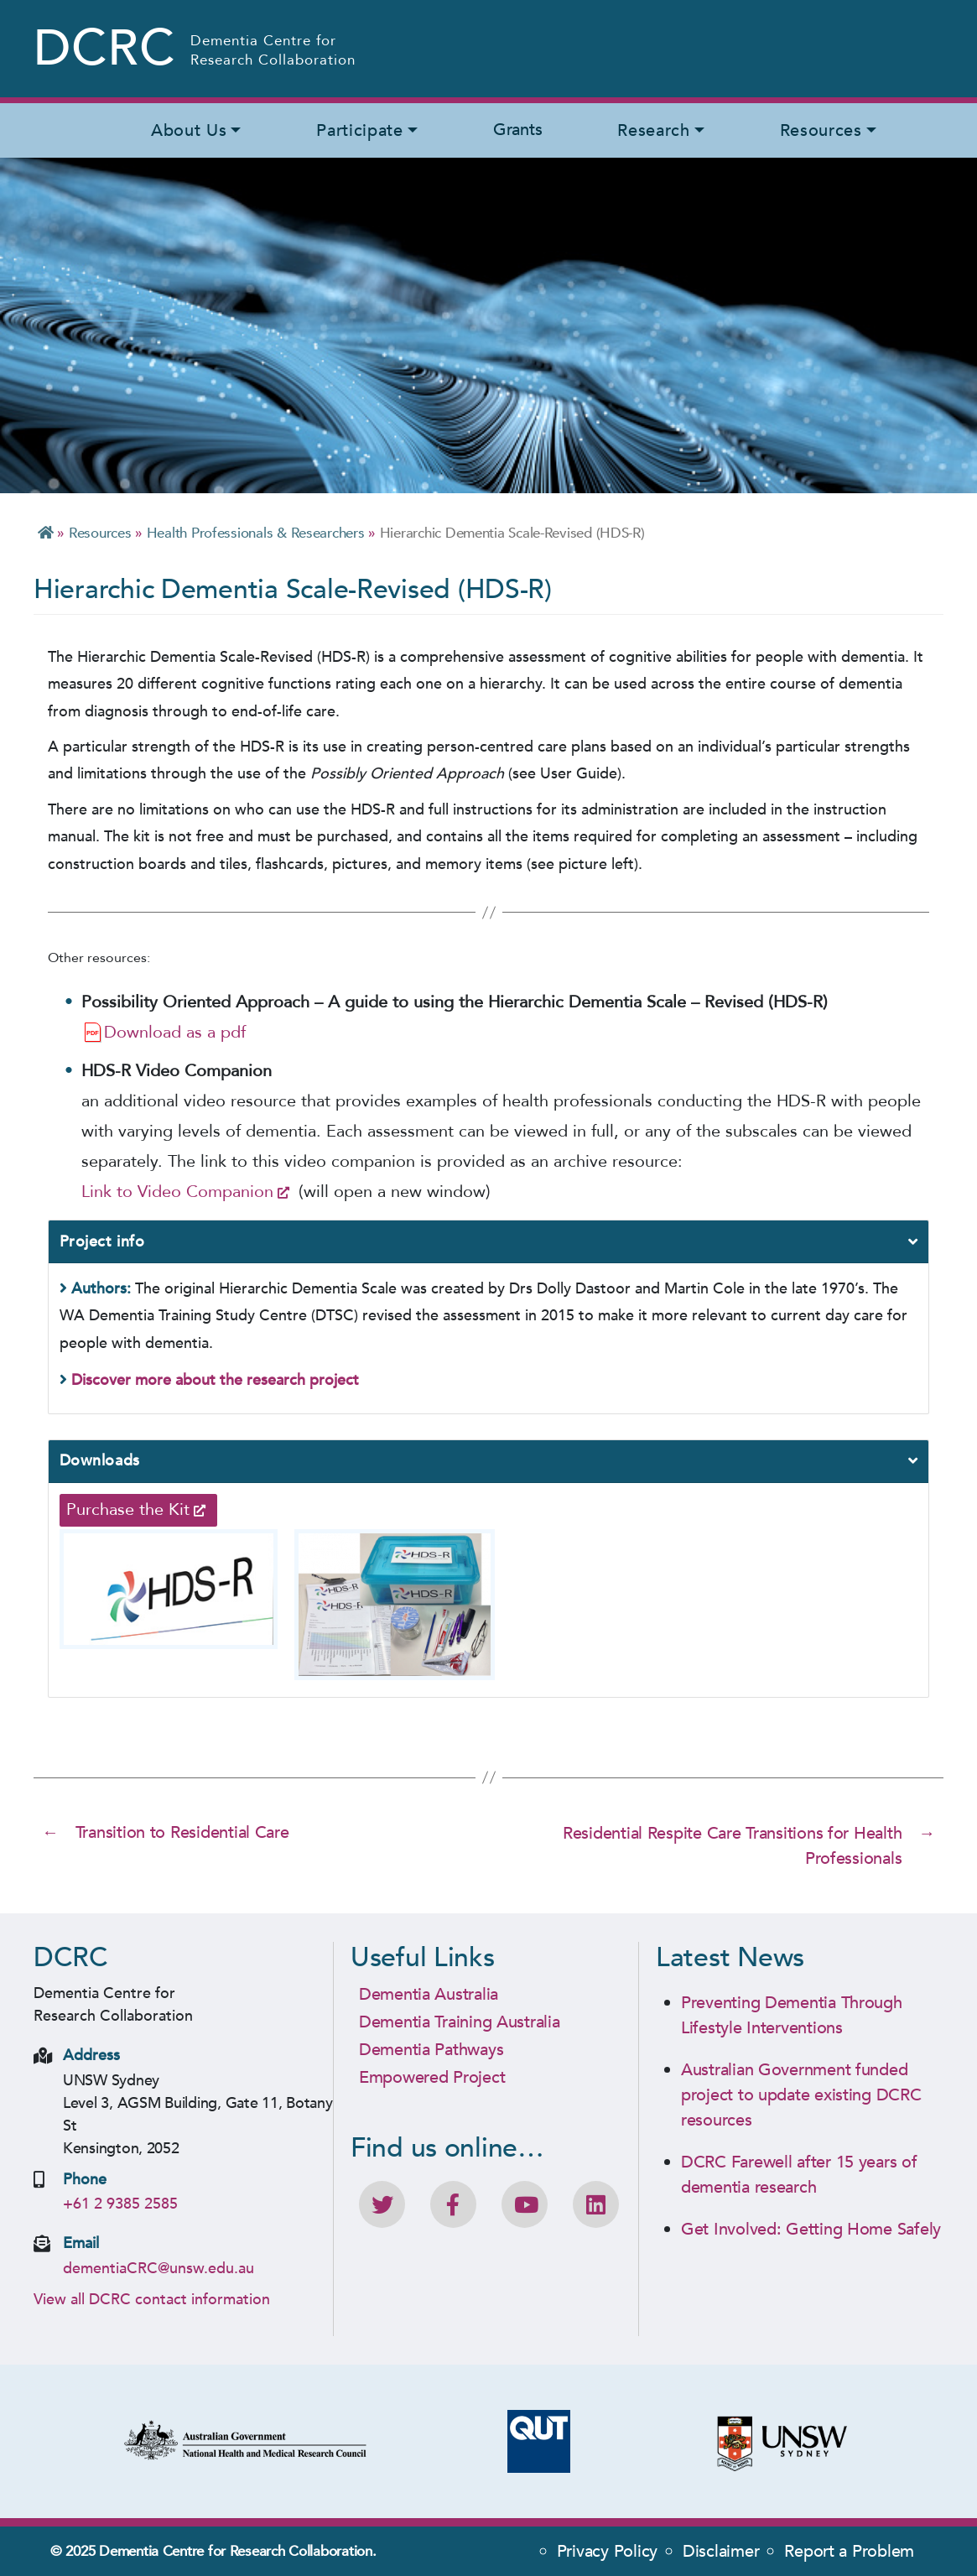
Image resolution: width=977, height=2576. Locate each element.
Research (653, 130)
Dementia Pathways (431, 2048)
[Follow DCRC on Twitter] (382, 2203)
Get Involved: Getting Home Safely (811, 2228)
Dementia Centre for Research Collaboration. (237, 2550)
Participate (359, 130)
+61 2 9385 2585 (120, 2203)
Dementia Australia (428, 1993)
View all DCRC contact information (152, 2297)
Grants (517, 129)
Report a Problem (849, 2550)
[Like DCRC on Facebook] (453, 2203)
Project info (102, 1241)
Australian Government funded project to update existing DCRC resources (801, 2094)
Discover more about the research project (215, 1380)
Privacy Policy (607, 2550)
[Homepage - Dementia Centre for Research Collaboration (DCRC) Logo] (196, 48)
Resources (821, 130)
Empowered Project (432, 2076)
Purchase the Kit (128, 1509)
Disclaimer (721, 2550)
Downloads (100, 1460)
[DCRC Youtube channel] (524, 2203)
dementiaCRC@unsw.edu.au (158, 2266)
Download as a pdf (175, 1032)
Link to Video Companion (177, 1191)
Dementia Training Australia (459, 2021)
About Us (188, 130)
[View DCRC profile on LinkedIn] (596, 2203)
